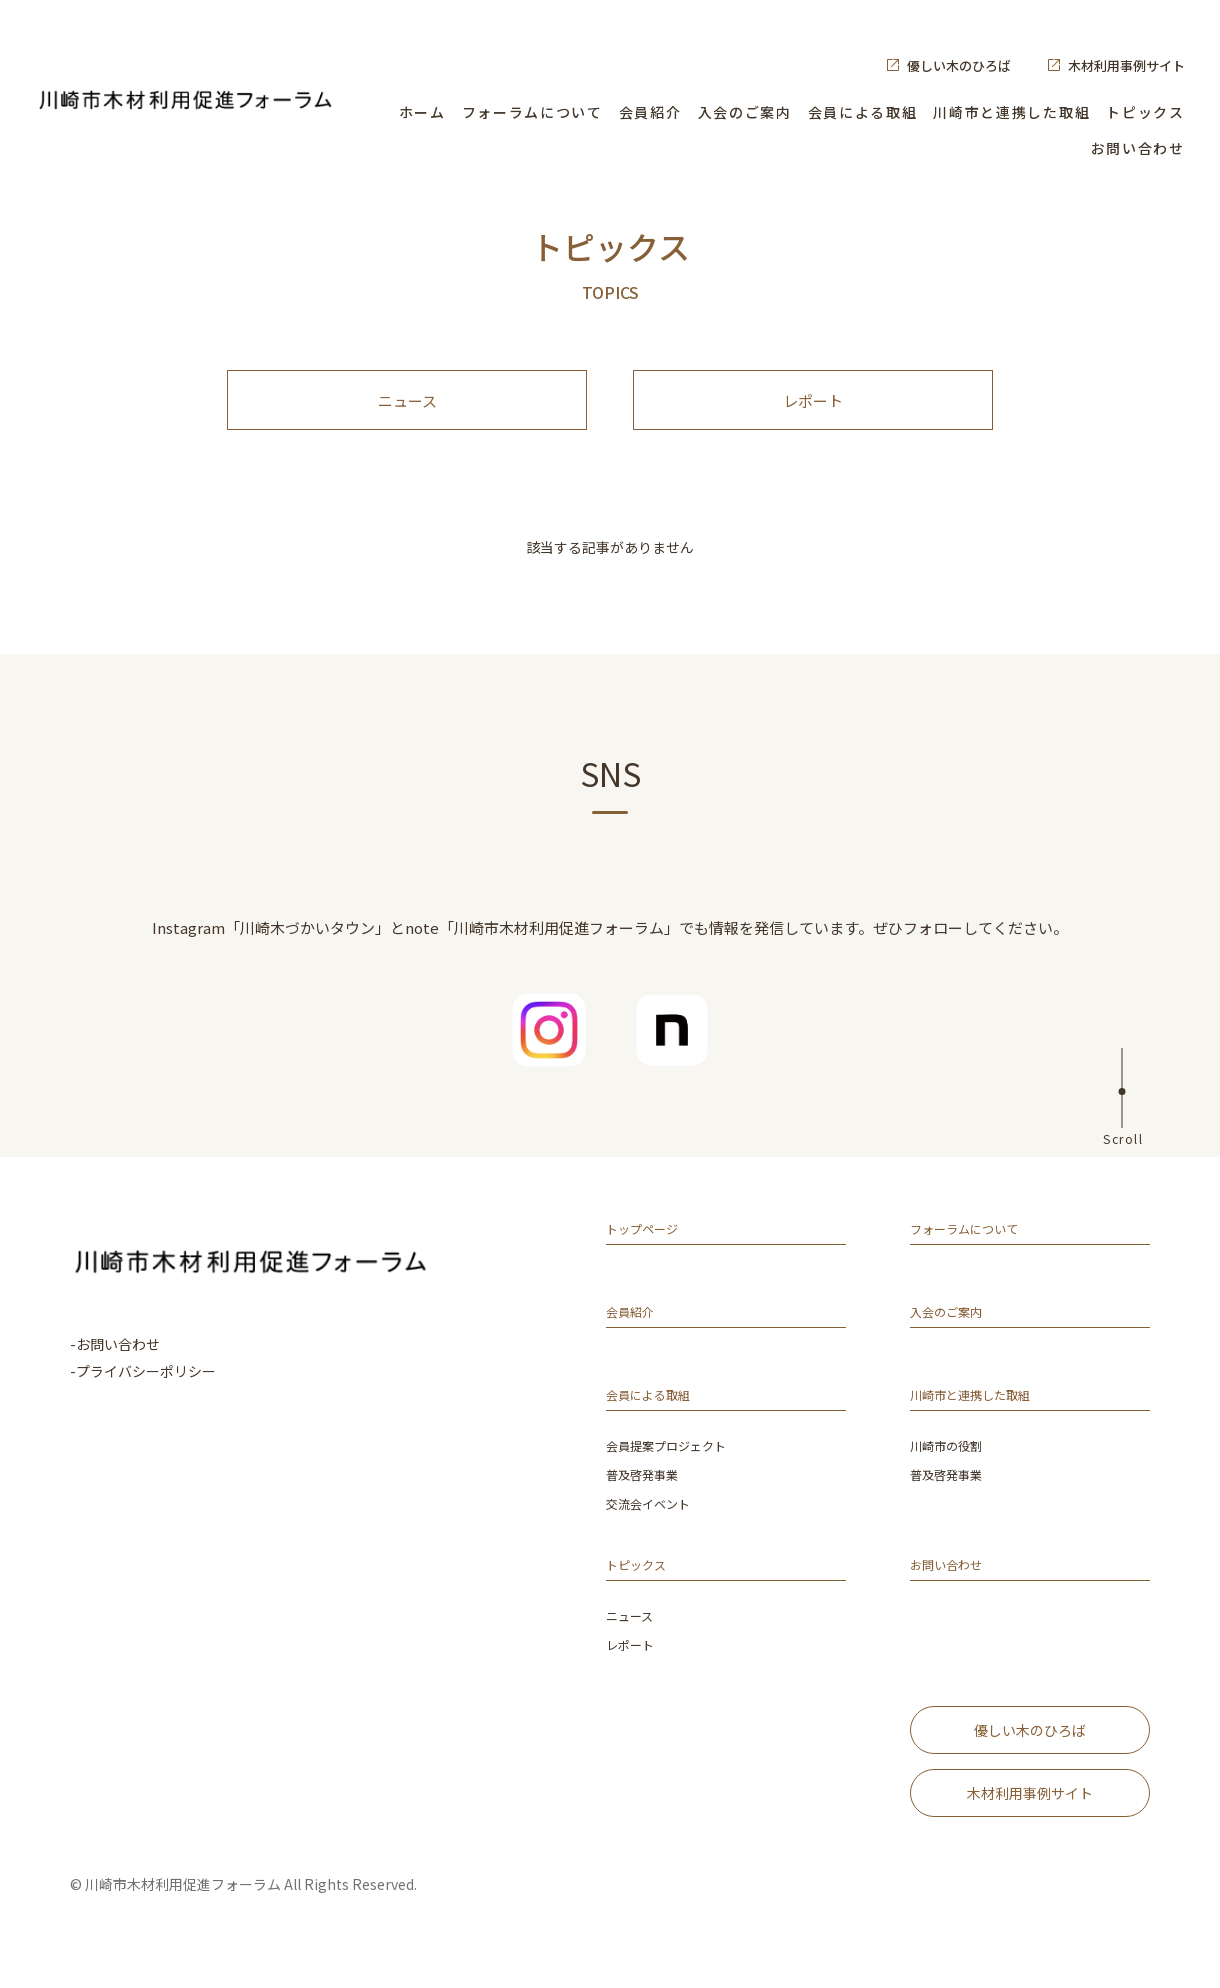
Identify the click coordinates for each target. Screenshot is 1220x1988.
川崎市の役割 (952, 1468)
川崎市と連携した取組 (1011, 112)
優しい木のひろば (959, 65)
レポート (813, 410)
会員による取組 (863, 112)
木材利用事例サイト (1126, 65)
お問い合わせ (1138, 148)
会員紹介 (650, 112)
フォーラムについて (532, 112)
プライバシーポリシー (146, 1391)
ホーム (422, 112)
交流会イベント (655, 1524)
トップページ (651, 1252)
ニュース (407, 410)
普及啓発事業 (648, 1496)
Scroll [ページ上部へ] (1123, 1157)
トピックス (1145, 112)
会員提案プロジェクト (676, 1468)
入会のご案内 (745, 112)
